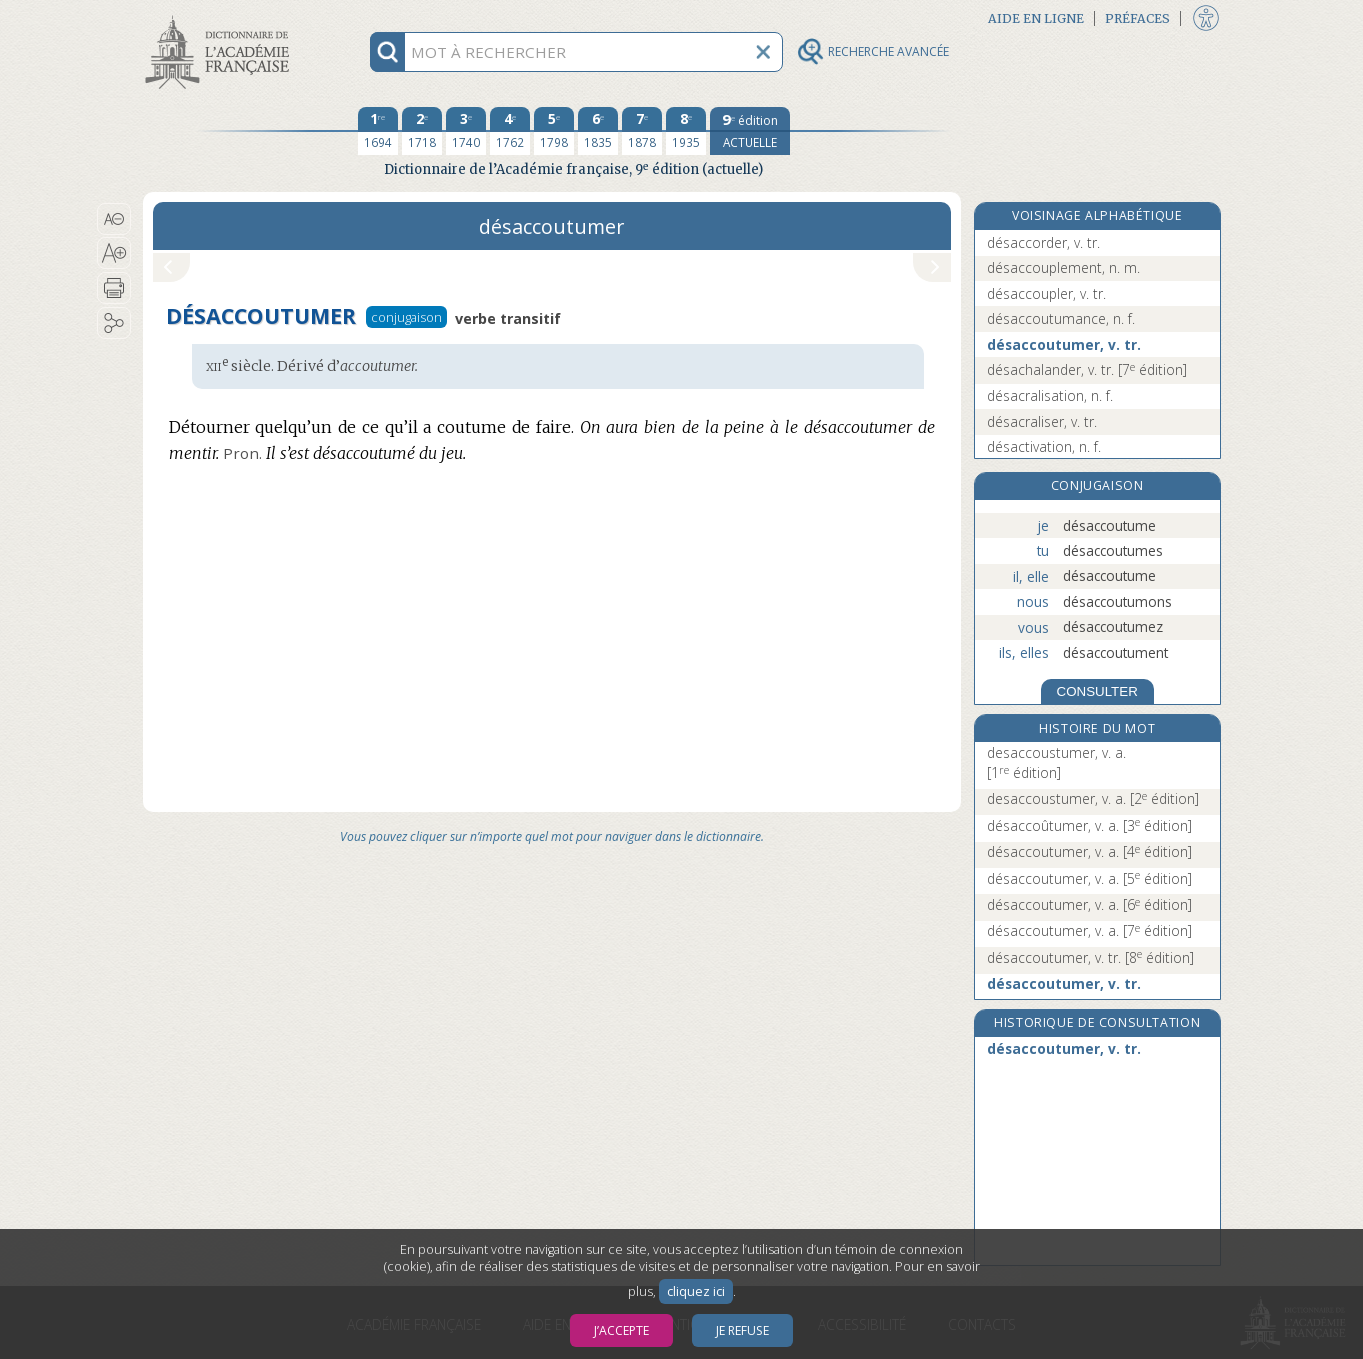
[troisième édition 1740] (466, 131)
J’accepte (621, 1330)
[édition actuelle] (750, 131)
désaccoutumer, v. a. (1089, 851)
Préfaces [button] (1137, 18)
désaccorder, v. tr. (1043, 242)
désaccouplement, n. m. (1063, 267)
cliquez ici (696, 1291)
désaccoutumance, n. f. (1061, 318)
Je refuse (742, 1330)
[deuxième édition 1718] (422, 131)
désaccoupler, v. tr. (1046, 293)
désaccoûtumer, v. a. (1089, 825)
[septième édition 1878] (642, 131)
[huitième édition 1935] (686, 131)
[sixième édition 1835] (598, 131)
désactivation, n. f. (1044, 446)
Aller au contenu (221, 17)
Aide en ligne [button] (1036, 18)
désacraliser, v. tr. (1042, 421)
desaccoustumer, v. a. (1056, 762)
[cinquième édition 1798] (554, 131)
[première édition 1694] (378, 131)
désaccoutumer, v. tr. (1064, 344)
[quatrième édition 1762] (510, 131)
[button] (114, 219)
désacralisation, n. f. (1050, 395)
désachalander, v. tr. (1087, 369)
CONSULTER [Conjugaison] (1097, 691)
